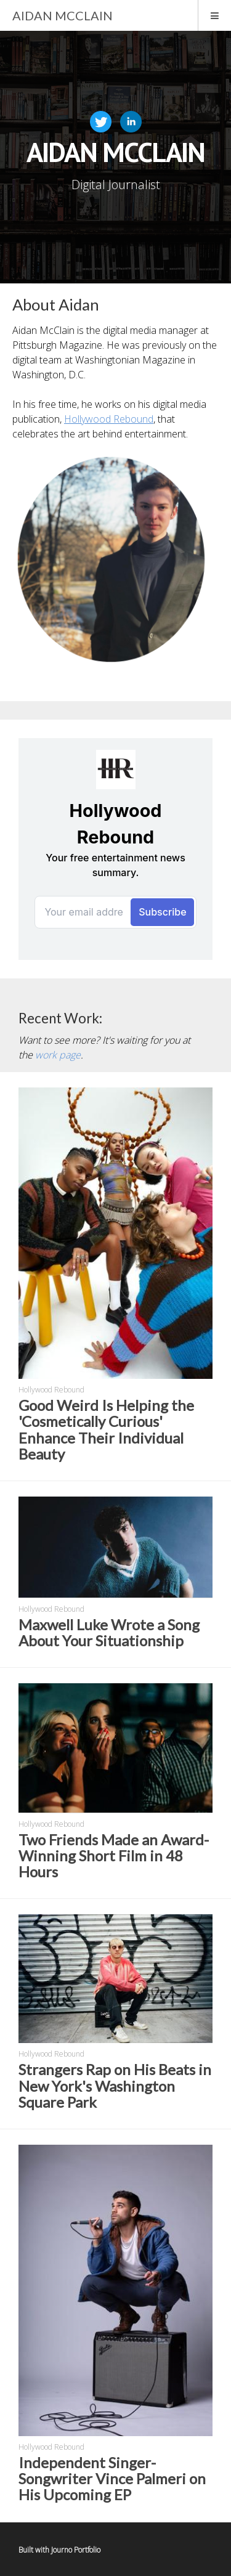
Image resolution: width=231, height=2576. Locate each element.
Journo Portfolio (75, 2550)
